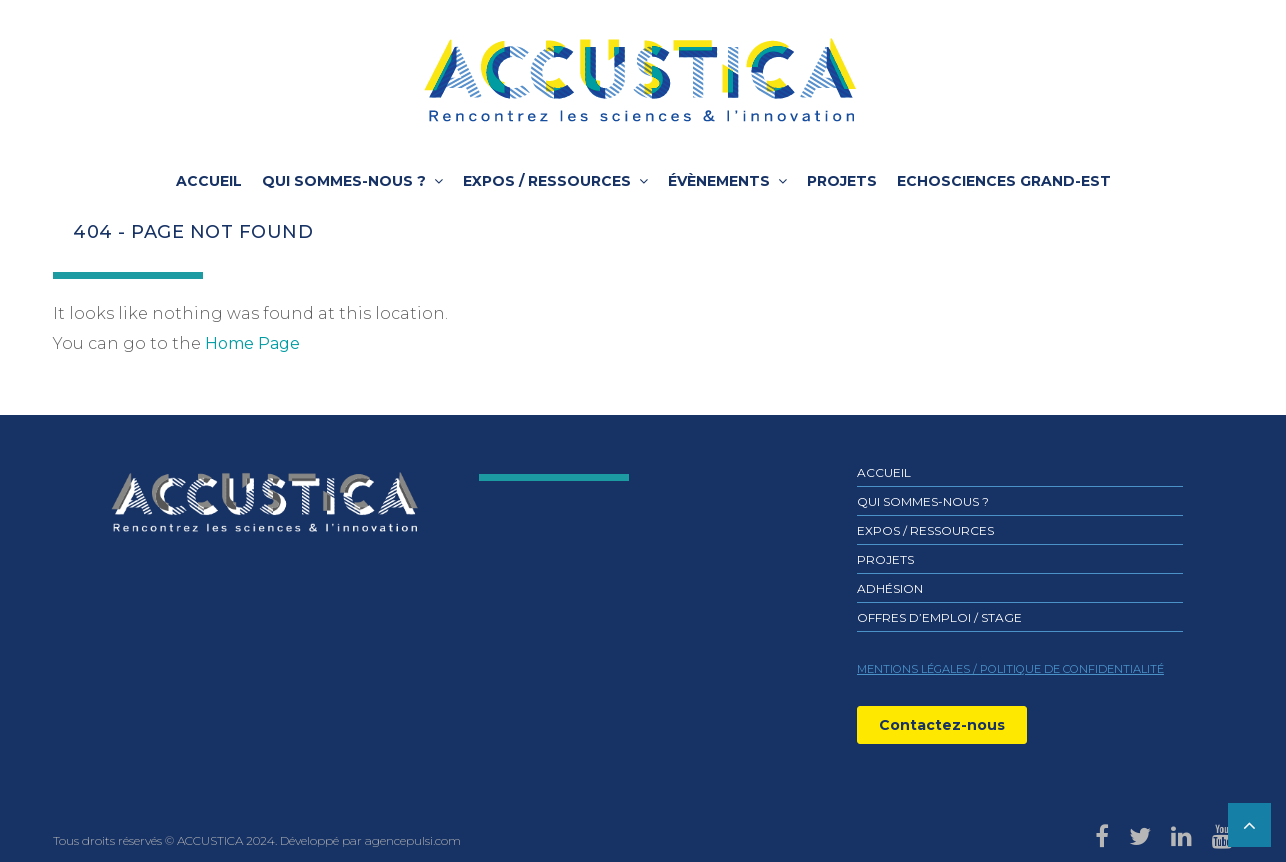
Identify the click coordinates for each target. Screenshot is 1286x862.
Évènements (719, 181)
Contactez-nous (942, 725)
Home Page (252, 343)
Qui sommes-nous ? (344, 181)
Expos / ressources (547, 181)
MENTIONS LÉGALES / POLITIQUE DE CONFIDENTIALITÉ (1010, 669)
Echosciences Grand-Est (1004, 181)
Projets (842, 181)
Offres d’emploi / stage (939, 617)
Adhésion (890, 588)
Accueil (209, 181)
